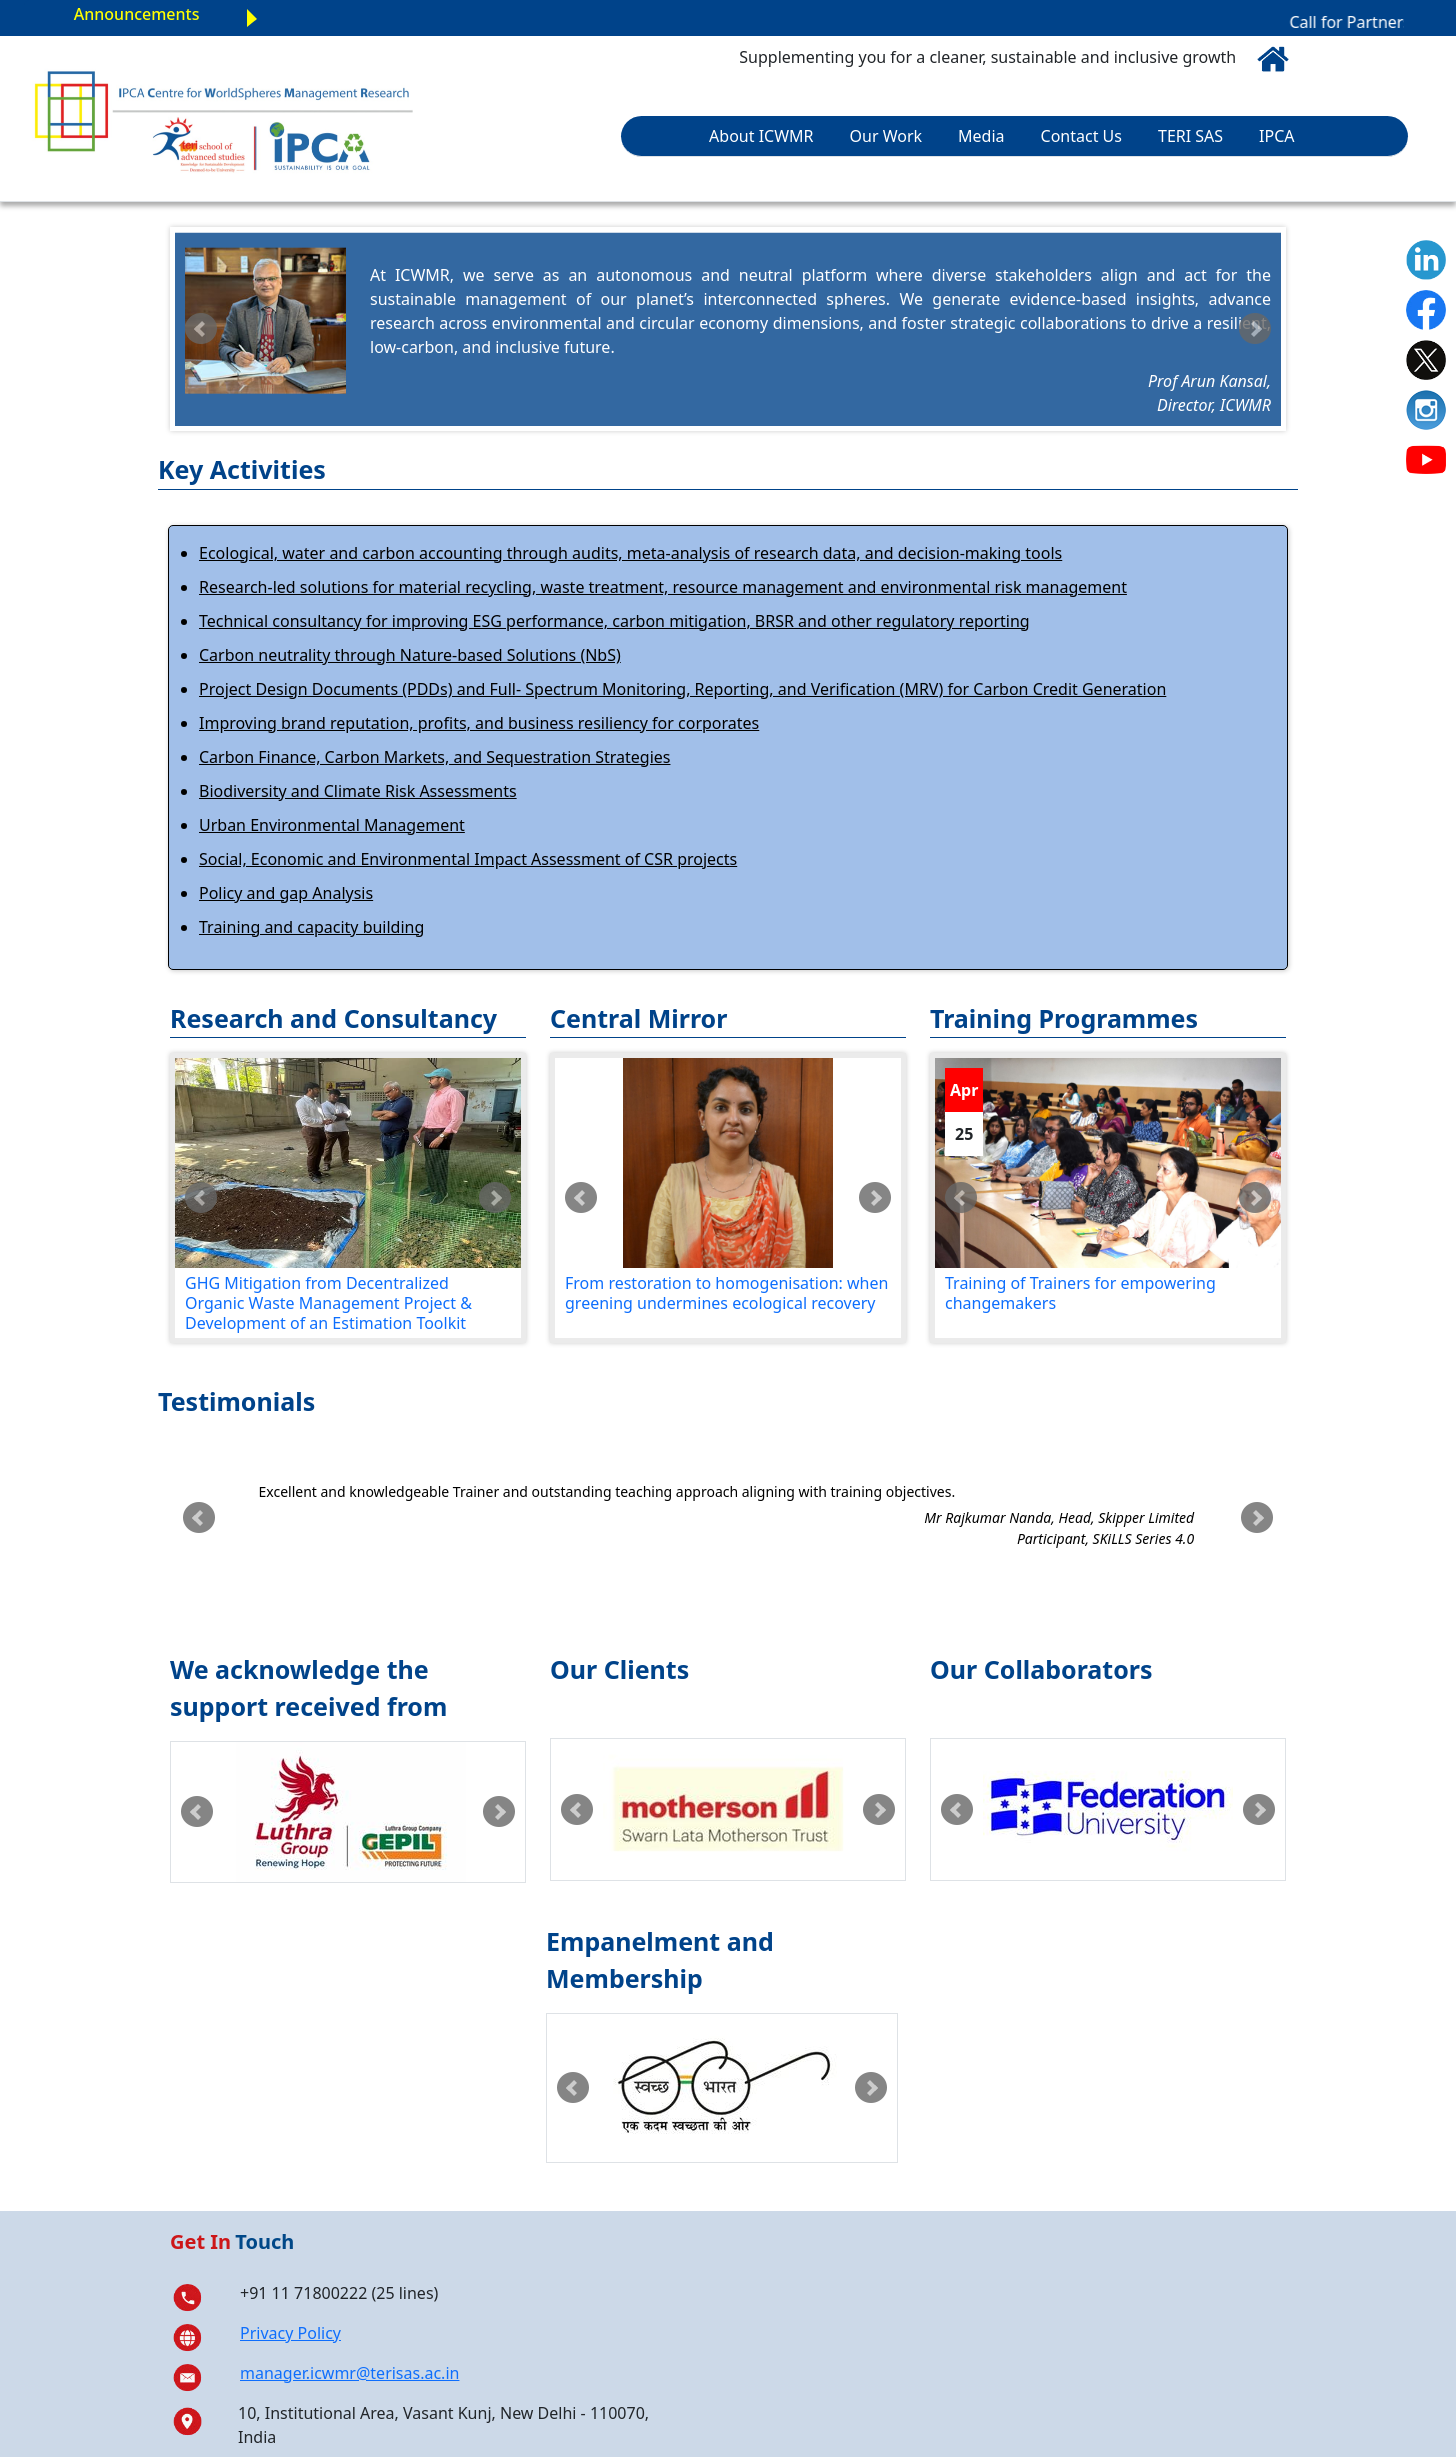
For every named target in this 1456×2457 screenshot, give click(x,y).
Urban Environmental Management (332, 825)
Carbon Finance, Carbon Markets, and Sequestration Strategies (434, 757)
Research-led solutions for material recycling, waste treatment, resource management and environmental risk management (663, 587)
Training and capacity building (311, 927)
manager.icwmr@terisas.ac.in (349, 2373)
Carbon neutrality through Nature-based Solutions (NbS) (410, 655)
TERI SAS (1190, 136)
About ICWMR (761, 136)
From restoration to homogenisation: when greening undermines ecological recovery (726, 1293)
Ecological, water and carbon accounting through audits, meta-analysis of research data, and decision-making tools (630, 553)
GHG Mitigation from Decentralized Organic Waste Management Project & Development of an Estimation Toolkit (328, 1303)
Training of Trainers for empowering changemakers (1080, 1293)
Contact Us (1081, 136)
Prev (201, 329)
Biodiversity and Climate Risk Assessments (358, 791)
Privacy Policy (290, 2333)
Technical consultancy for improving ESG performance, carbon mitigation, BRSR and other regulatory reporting (614, 621)
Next (1255, 329)
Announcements (137, 14)
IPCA (1276, 136)
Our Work (886, 136)
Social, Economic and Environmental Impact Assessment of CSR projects (468, 859)
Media (981, 136)
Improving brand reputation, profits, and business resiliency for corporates (479, 723)
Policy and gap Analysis (286, 893)
